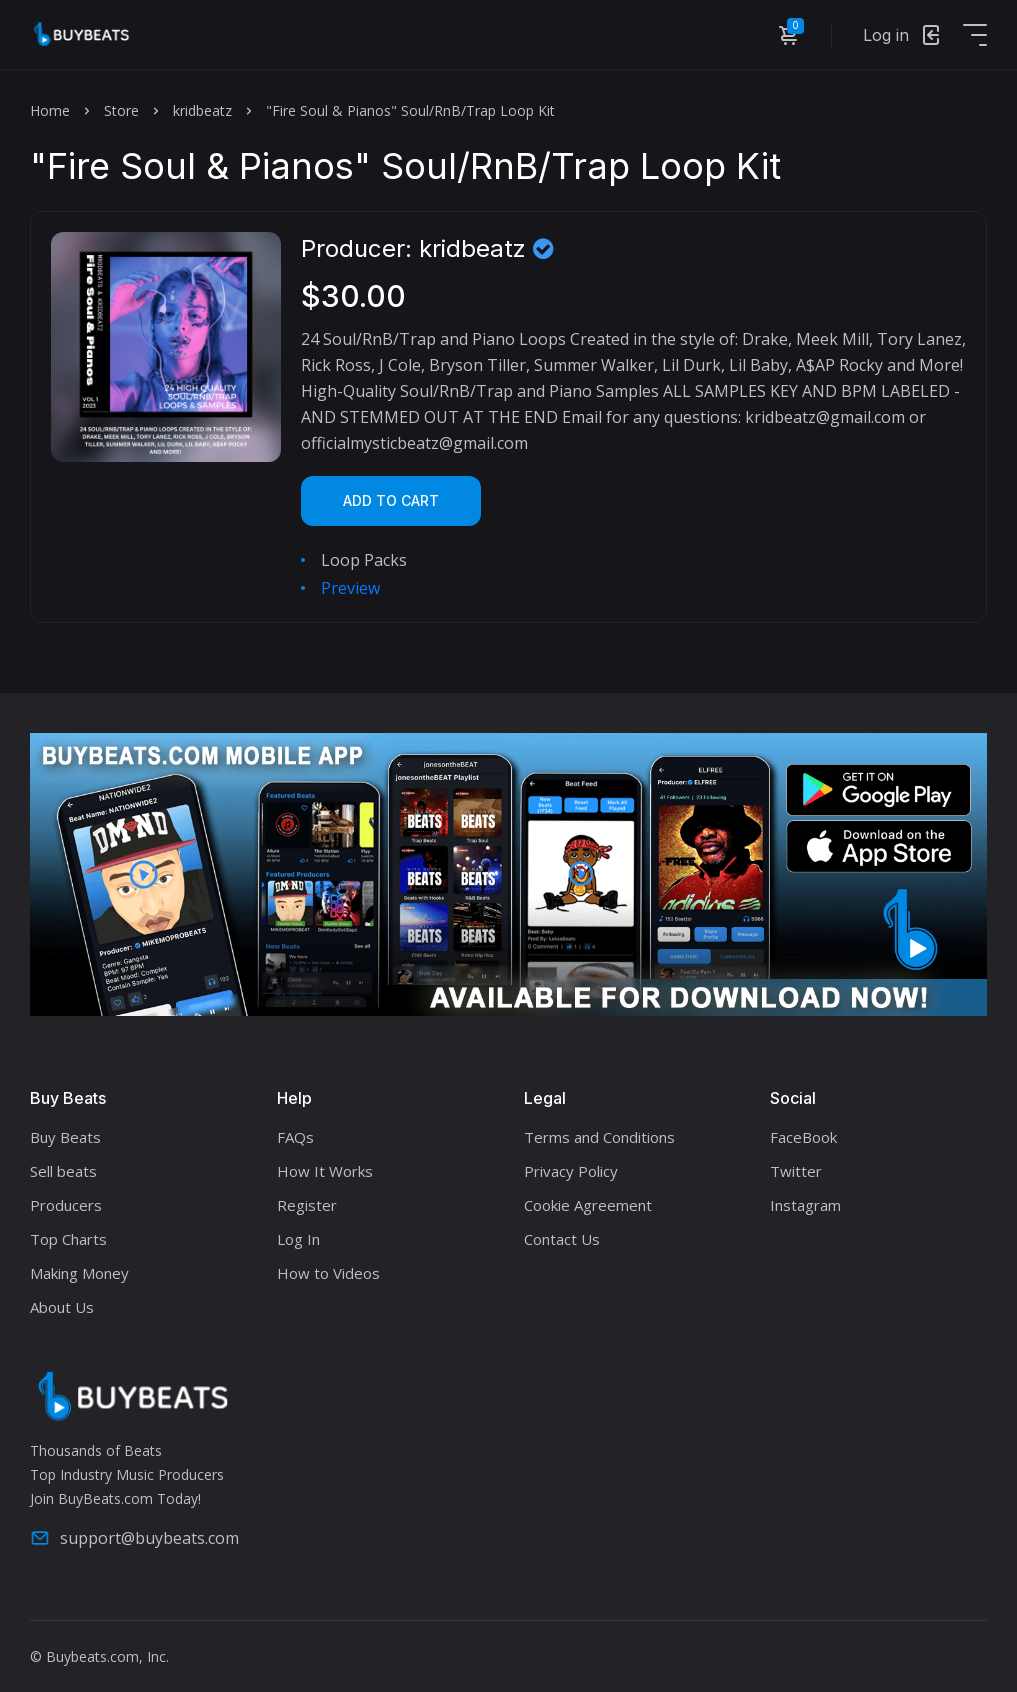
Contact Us (562, 1239)
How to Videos (328, 1273)
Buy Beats (65, 1137)
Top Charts (68, 1239)
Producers (66, 1205)
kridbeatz (202, 110)
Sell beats (63, 1171)
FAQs (295, 1137)
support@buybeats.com (134, 1538)
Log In (298, 1239)
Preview (350, 588)
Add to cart (391, 500)
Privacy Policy (571, 1171)
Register (307, 1205)
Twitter (796, 1171)
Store (121, 110)
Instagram (805, 1205)
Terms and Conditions (599, 1137)
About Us (62, 1307)
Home (50, 110)
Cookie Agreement (588, 1205)
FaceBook (803, 1137)
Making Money (79, 1273)
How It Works (325, 1171)
